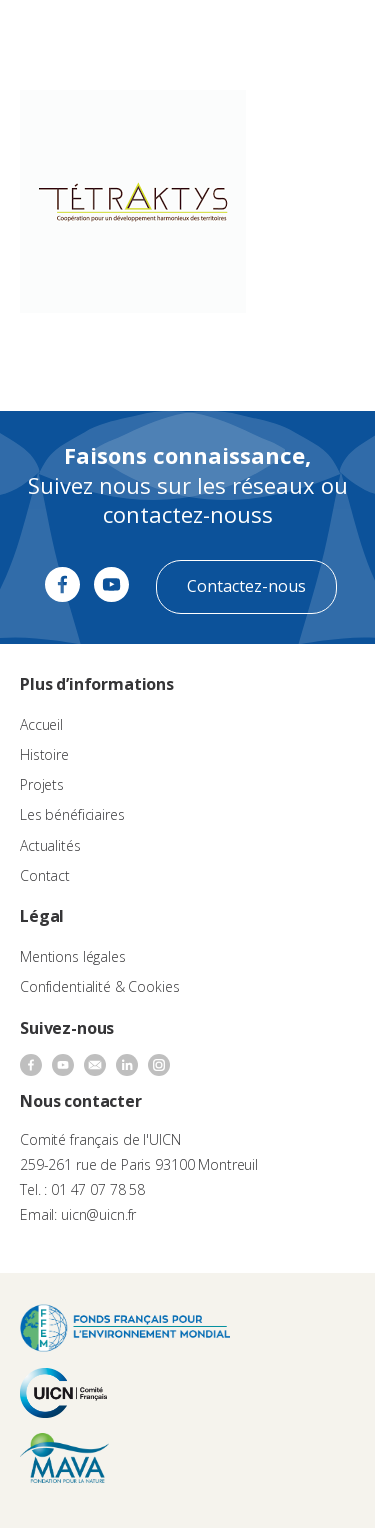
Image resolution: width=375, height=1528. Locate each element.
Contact (45, 875)
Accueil (41, 724)
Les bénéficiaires (72, 814)
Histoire (44, 754)
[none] (281, 36)
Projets (42, 784)
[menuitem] (281, 36)
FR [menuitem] (271, 34)
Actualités (50, 845)
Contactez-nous (246, 586)
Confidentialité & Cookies (100, 986)
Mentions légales (73, 956)
